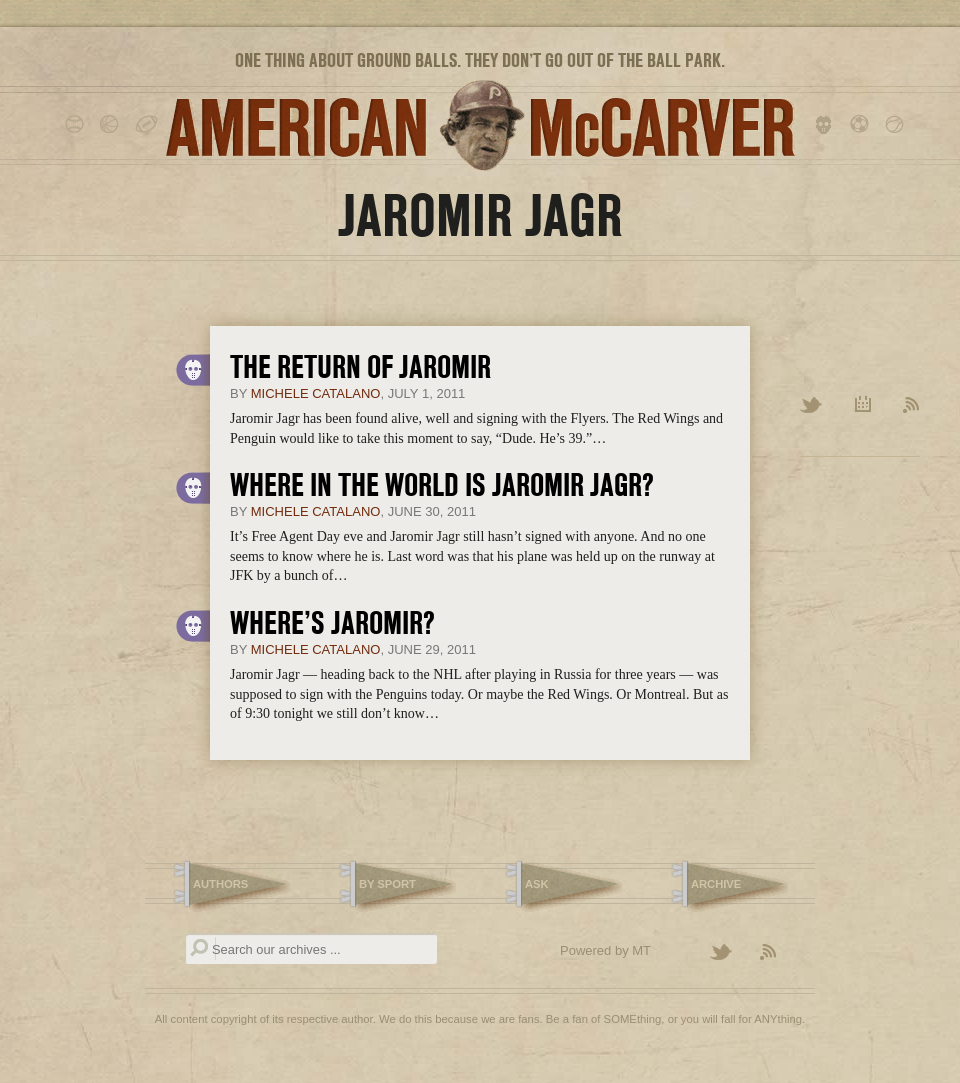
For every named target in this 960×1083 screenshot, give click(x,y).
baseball (77, 125)
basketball (112, 125)
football (147, 125)
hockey (827, 125)
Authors (220, 884)
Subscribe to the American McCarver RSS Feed (780, 953)
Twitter (812, 406)
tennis (897, 125)
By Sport (387, 884)
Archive (863, 406)
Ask (537, 884)
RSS (911, 406)
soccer (862, 125)
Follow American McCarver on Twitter (730, 953)
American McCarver (480, 125)
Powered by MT (605, 950)
